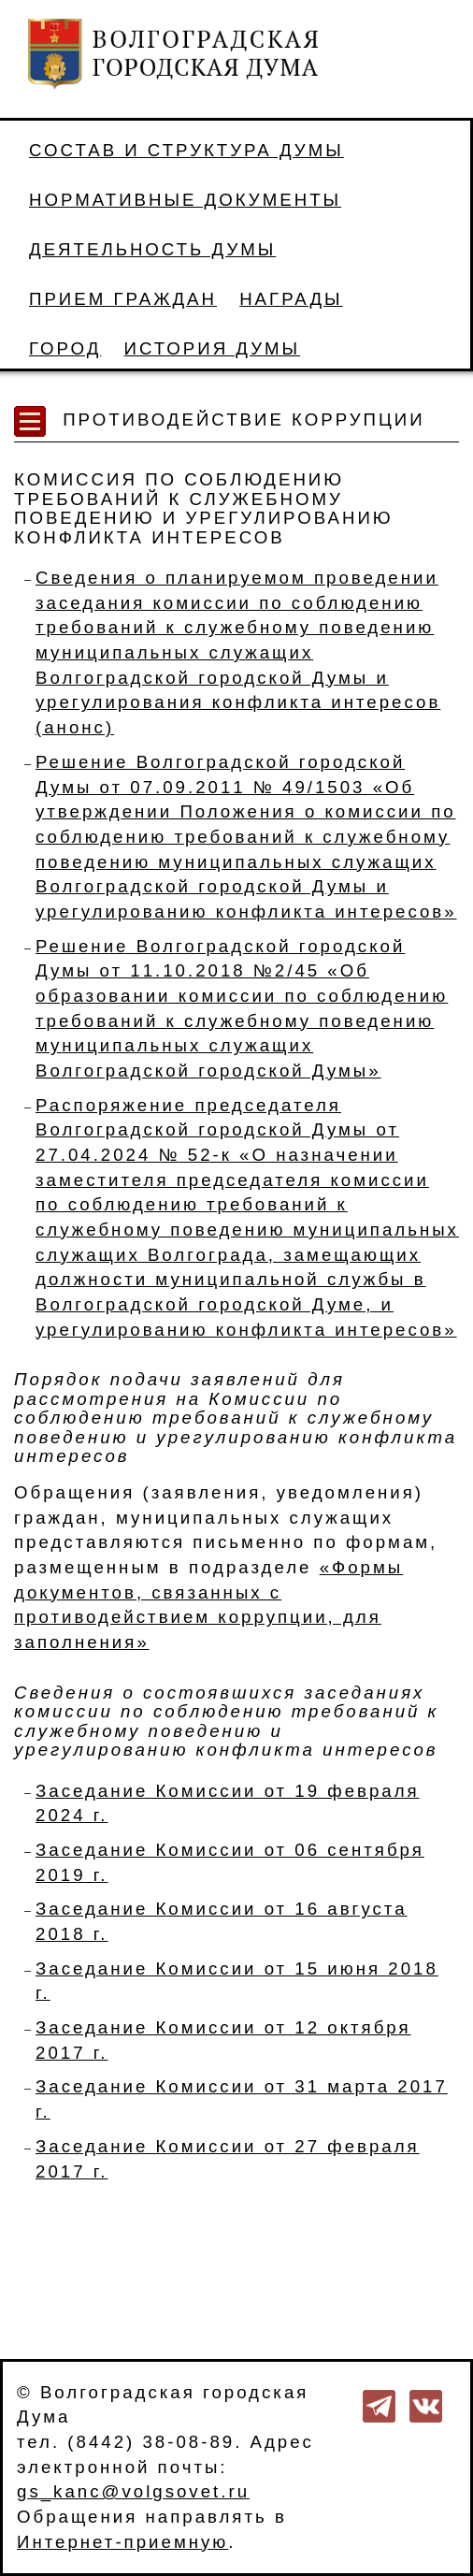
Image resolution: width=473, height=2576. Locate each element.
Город (65, 348)
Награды (290, 299)
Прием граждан (123, 299)
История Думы (212, 348)
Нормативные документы (185, 200)
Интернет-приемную (122, 2542)
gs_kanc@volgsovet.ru (133, 2491)
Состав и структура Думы (186, 150)
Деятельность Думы (152, 249)
